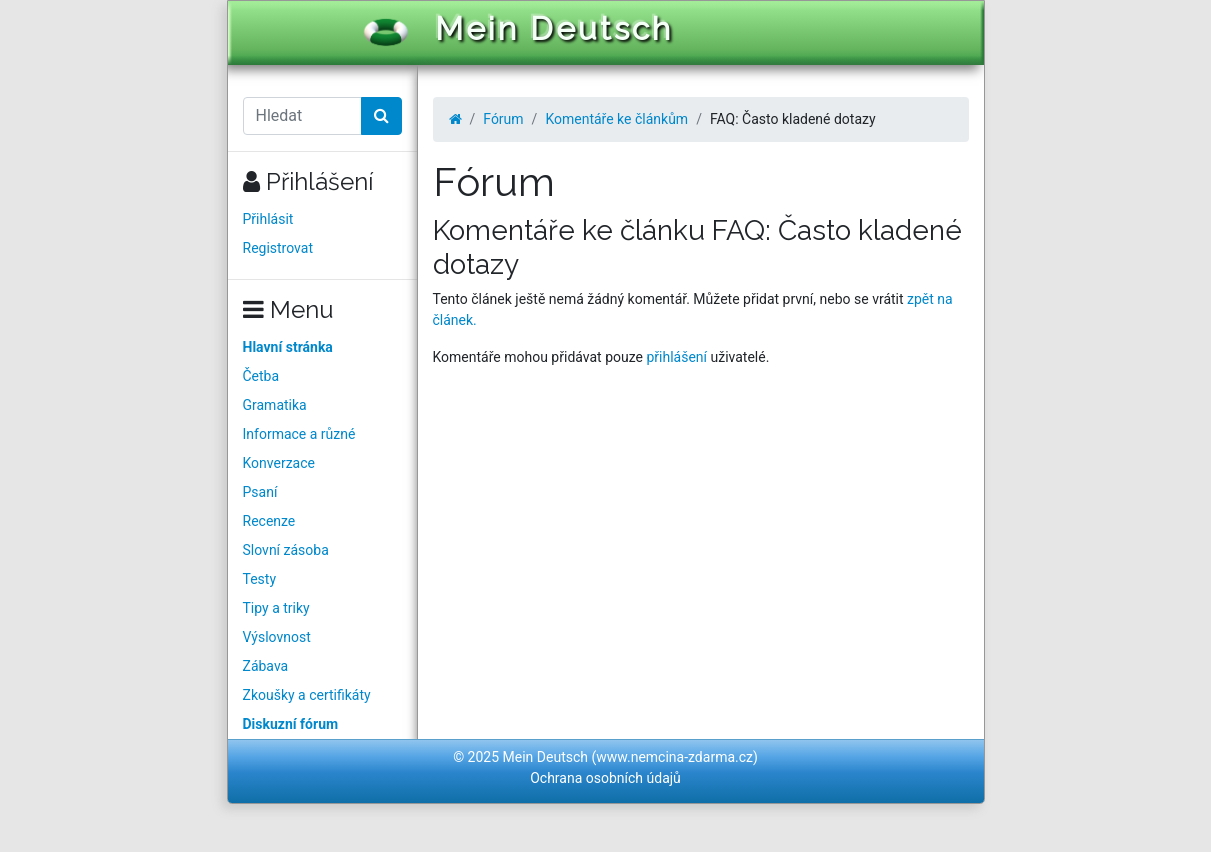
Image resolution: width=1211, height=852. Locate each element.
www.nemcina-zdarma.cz (674, 757)
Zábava (266, 666)
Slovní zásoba (286, 550)
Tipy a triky (276, 608)
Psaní (260, 492)
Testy (260, 579)
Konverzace (279, 463)
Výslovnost (277, 637)
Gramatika (275, 405)
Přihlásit (268, 219)
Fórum (503, 119)
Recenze (269, 521)
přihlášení (676, 357)
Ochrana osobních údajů (605, 778)
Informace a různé (299, 434)
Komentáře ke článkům (616, 119)
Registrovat (278, 248)
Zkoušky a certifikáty (307, 695)
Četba (261, 376)
